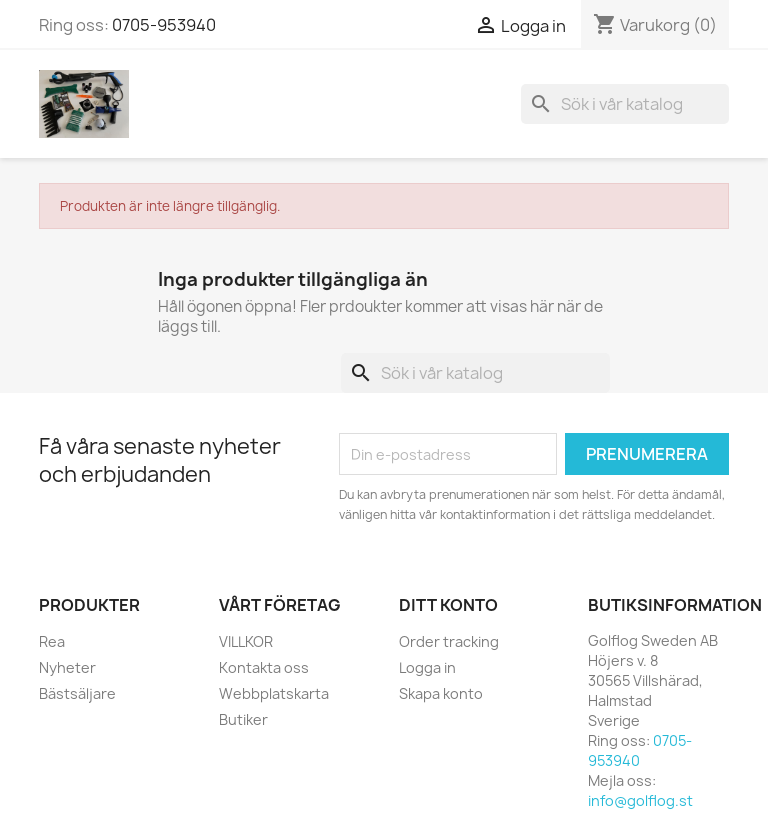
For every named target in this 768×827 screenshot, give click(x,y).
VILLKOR (246, 641)
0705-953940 (164, 25)
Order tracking (449, 641)
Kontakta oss (264, 667)
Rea (52, 641)
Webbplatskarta (274, 693)
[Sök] (625, 104)
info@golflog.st (640, 800)
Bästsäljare (77, 693)
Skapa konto (441, 693)
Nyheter (67, 667)
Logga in (427, 667)
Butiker (243, 719)
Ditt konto (448, 605)
